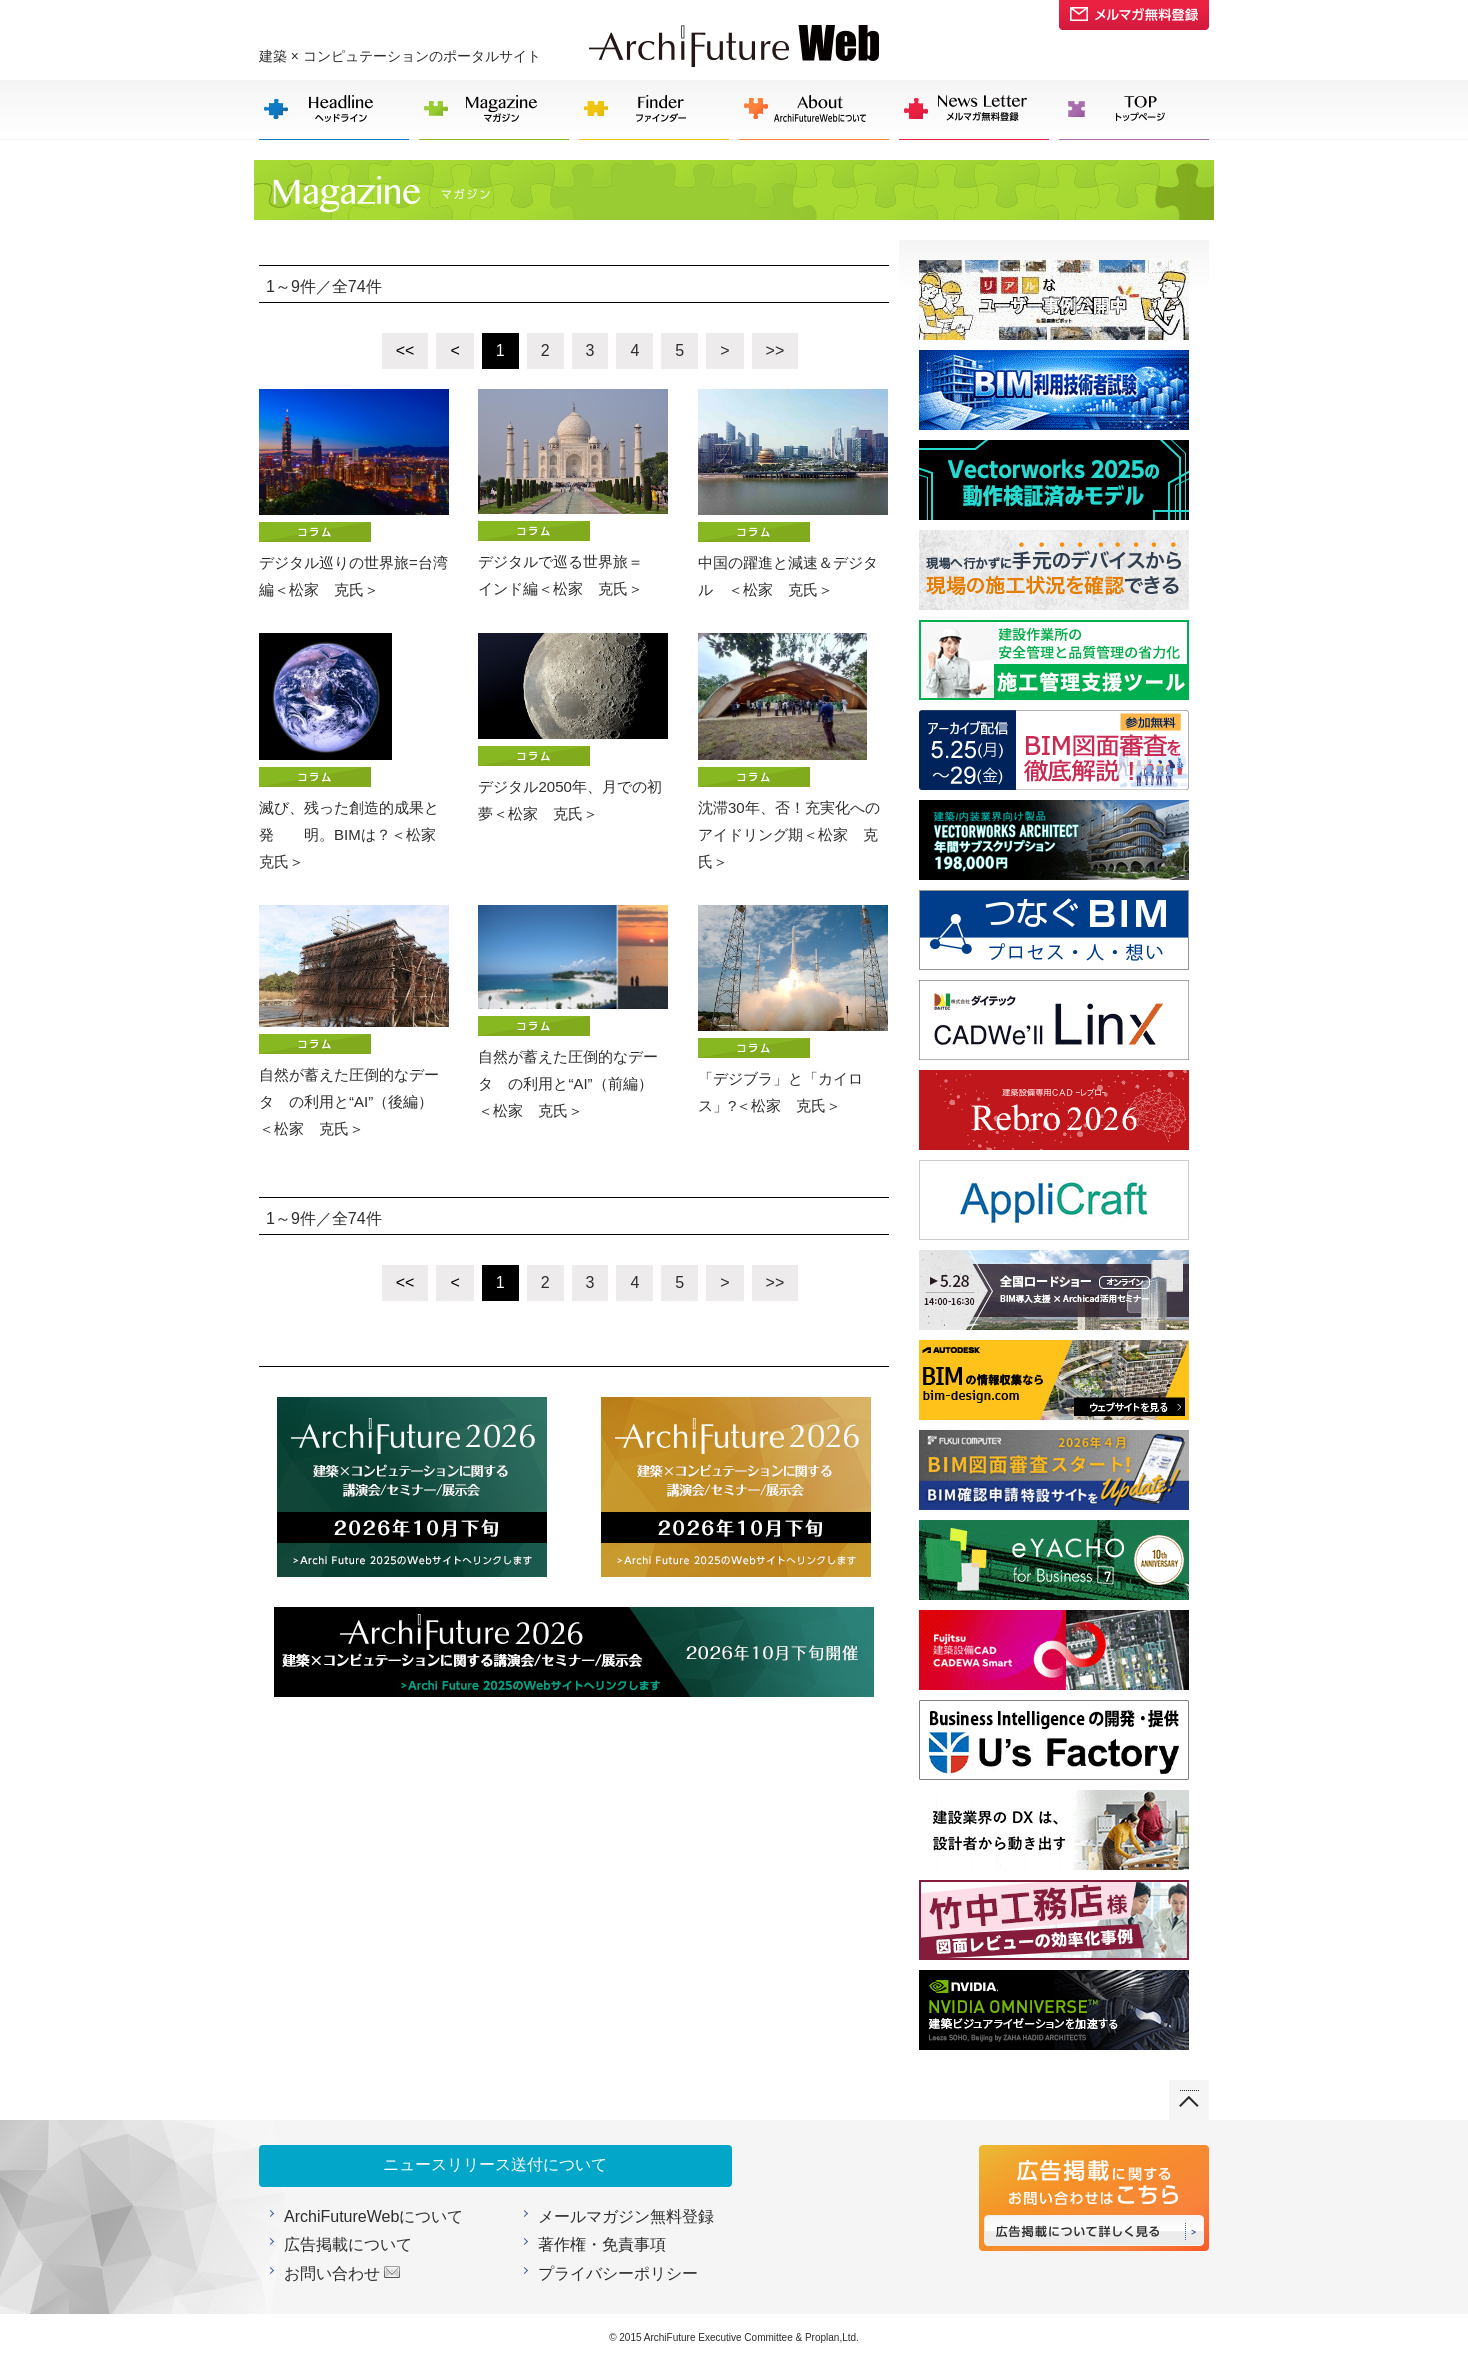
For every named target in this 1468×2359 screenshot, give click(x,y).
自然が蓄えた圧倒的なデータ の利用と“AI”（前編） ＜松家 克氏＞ (573, 1012)
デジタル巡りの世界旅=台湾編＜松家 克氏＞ (354, 493)
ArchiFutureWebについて (373, 2216)
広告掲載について (348, 2244)
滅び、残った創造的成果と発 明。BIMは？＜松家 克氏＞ (354, 751)
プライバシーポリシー (618, 2273)
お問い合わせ (332, 2273)
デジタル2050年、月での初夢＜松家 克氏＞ (573, 727)
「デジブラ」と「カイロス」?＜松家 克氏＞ (793, 1009)
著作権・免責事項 (602, 2244)
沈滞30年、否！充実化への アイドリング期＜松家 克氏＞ (793, 751)
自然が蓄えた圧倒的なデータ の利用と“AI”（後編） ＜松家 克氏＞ (354, 1021)
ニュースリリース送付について (495, 2164)
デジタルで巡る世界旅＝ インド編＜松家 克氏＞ (573, 493)
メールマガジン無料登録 (626, 2216)
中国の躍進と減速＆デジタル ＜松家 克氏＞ (793, 493)
